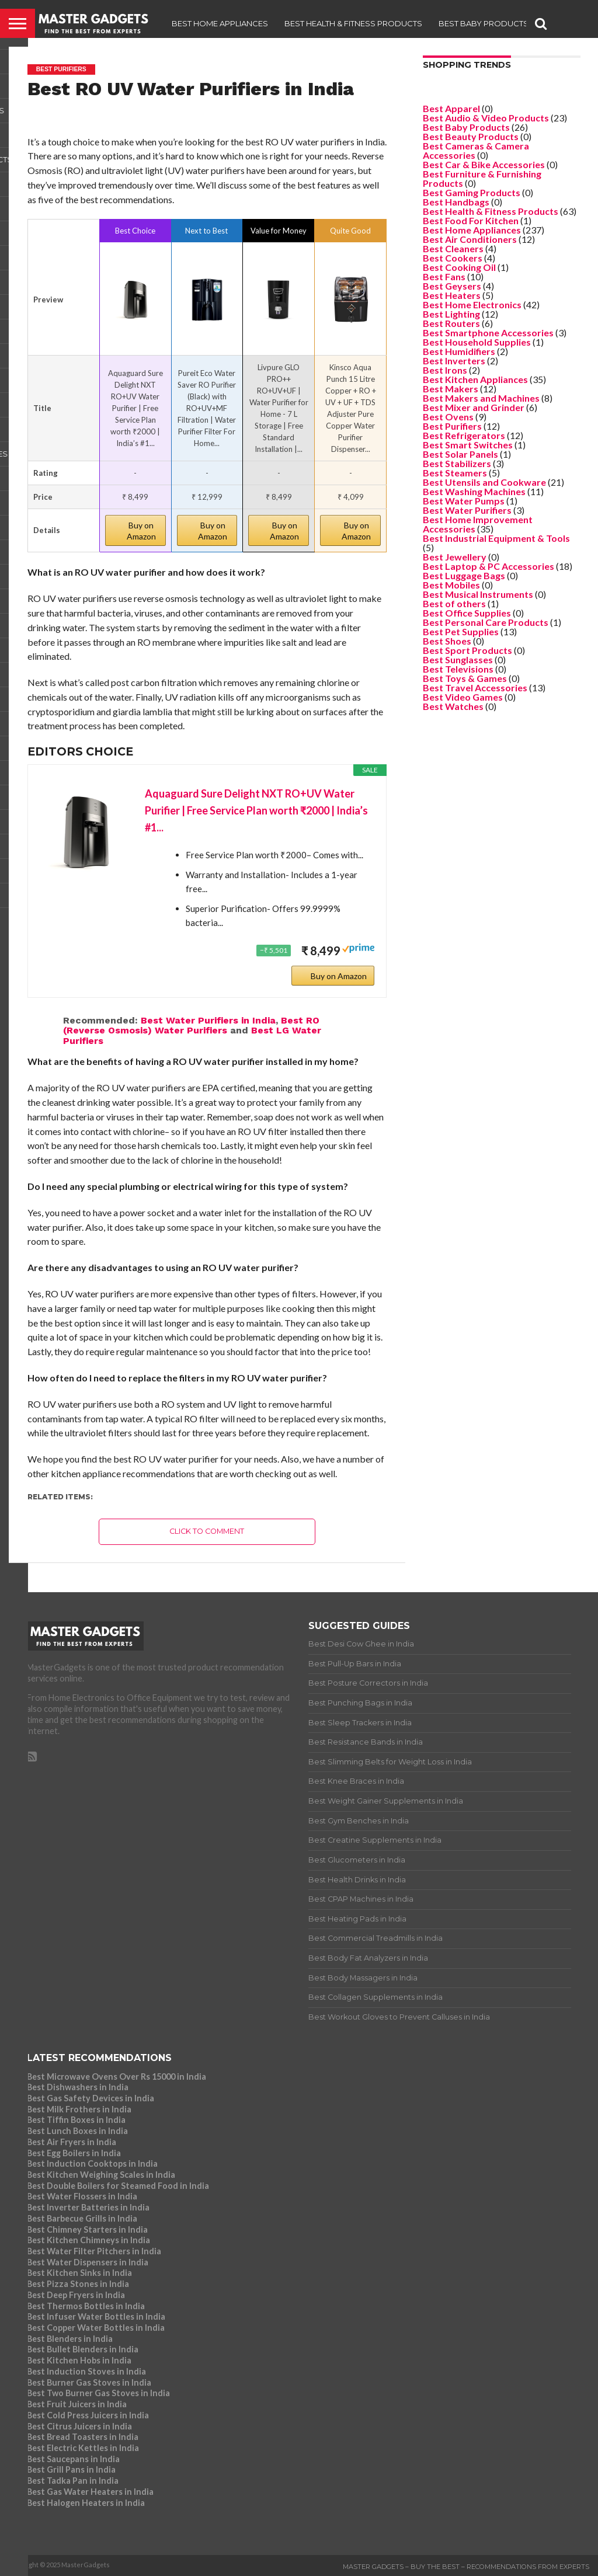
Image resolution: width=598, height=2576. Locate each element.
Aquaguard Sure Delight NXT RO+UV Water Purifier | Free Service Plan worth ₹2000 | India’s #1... (256, 810)
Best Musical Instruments (478, 594)
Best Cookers (452, 257)
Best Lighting (451, 313)
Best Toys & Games (465, 678)
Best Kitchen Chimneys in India (88, 2240)
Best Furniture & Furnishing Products (482, 178)
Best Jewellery (454, 556)
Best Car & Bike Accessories (484, 164)
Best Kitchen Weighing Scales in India (101, 2175)
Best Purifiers (452, 425)
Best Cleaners (453, 248)
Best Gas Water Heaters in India (90, 2492)
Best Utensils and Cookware (484, 482)
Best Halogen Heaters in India (86, 2503)
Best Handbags (456, 201)
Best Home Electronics (472, 304)
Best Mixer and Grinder (473, 407)
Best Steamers (455, 472)
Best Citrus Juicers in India (79, 2426)
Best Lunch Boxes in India (77, 2131)
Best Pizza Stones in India (78, 2284)
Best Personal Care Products (485, 622)
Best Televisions (458, 668)
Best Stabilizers (457, 463)
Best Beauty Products (471, 136)
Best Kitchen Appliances (475, 379)
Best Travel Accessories (475, 687)
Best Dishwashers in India (77, 2087)
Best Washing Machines (474, 491)
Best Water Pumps (464, 500)
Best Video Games (463, 696)
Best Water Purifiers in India (208, 1020)
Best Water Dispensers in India (87, 2262)
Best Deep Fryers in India (76, 2295)
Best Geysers (452, 285)
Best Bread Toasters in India (82, 2437)
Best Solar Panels (460, 453)
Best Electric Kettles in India (83, 2448)
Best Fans (444, 276)
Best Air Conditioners (470, 239)
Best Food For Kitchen (471, 220)
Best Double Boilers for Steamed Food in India (118, 2186)
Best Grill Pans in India (71, 2469)
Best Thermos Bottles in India (86, 2306)
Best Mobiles (451, 584)
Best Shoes (447, 640)
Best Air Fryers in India (71, 2142)
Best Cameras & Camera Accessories (476, 150)
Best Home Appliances (220, 23)
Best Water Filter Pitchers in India (94, 2251)
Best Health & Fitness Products (353, 23)
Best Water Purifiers (467, 510)
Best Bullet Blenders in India (82, 2349)
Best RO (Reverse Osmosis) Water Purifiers (191, 1025)
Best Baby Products (484, 23)
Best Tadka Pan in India (73, 2481)
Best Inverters (454, 360)
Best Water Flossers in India (82, 2196)
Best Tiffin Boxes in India (76, 2120)
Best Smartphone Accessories (488, 332)
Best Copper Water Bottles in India (96, 2328)
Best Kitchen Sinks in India (79, 2273)
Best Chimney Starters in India (87, 2229)
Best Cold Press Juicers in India (88, 2415)
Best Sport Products (467, 650)
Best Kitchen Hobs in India (79, 2360)
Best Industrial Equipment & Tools (496, 538)
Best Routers (451, 323)
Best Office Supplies (467, 612)
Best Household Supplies (477, 341)
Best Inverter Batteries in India (88, 2207)
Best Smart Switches (468, 444)
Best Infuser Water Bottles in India (96, 2316)
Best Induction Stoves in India (86, 2371)
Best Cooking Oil (459, 267)
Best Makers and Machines (481, 397)
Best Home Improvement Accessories (478, 524)
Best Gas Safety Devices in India (90, 2098)
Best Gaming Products (471, 192)
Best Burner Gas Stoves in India (89, 2382)
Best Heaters (452, 295)
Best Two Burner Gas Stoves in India (98, 2393)
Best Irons (445, 369)
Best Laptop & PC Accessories (488, 566)
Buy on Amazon (141, 530)
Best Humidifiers (459, 351)
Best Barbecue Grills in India (82, 2218)
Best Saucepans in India (73, 2459)
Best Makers (450, 388)
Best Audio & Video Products (486, 117)
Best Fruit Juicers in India (77, 2404)
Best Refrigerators (464, 435)
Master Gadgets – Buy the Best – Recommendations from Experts (466, 2567)
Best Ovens (448, 416)
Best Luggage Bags (464, 575)
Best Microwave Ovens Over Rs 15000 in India (116, 2076)
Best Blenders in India (70, 2339)
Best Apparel (451, 108)
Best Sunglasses (458, 659)
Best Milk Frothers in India (79, 2109)
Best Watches (453, 706)
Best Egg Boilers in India (74, 2153)
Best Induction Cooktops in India (92, 2163)
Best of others (454, 603)
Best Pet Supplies (461, 631)
